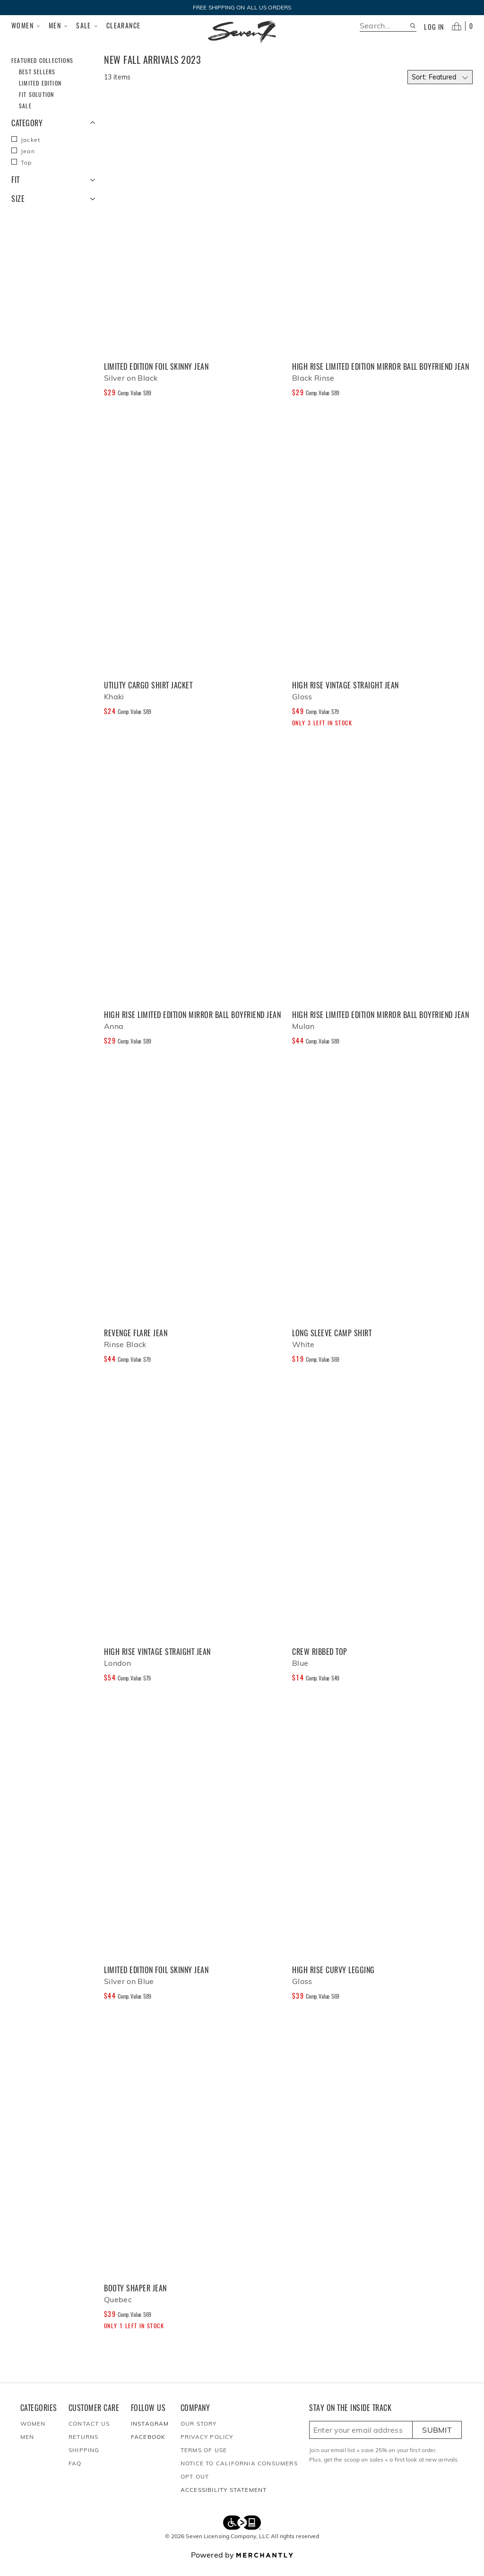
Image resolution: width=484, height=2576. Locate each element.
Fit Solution (36, 106)
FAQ (75, 2474)
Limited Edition (40, 94)
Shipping (84, 2461)
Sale (87, 25)
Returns (83, 2448)
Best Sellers (37, 83)
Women (26, 25)
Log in (434, 27)
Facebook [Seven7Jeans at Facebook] (148, 2448)
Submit (437, 2441)
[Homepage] (242, 32)
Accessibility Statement (224, 2501)
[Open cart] (462, 26)
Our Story (199, 2434)
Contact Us (89, 2434)
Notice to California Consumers (239, 2474)
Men (59, 25)
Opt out (195, 2487)
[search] (384, 26)
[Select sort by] (440, 88)
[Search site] (412, 25)
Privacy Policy (207, 2448)
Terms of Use (204, 2461)
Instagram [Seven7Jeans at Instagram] (150, 2434)
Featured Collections (42, 72)
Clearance (123, 25)
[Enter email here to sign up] (361, 2441)
